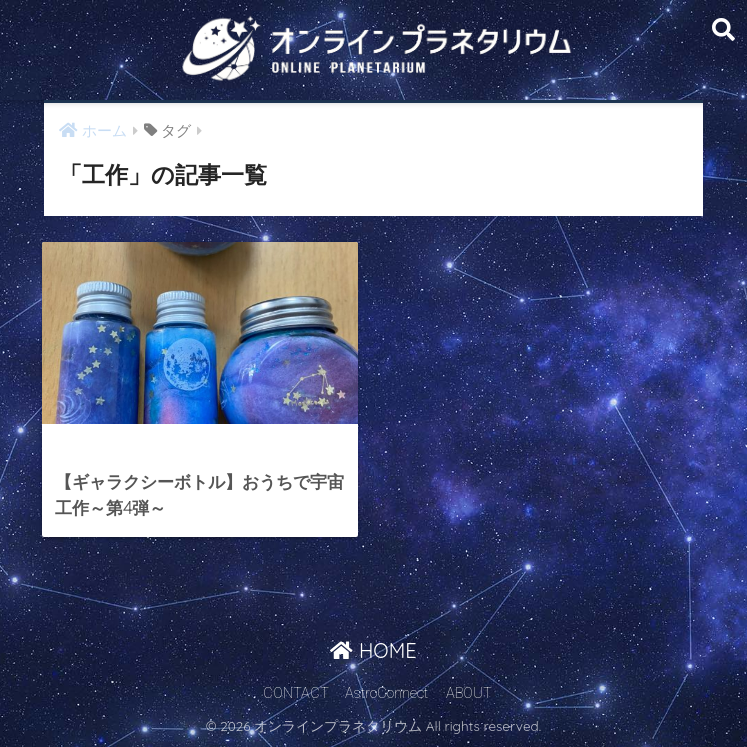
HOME (373, 650)
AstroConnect (386, 693)
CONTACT (296, 693)
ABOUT (469, 693)
